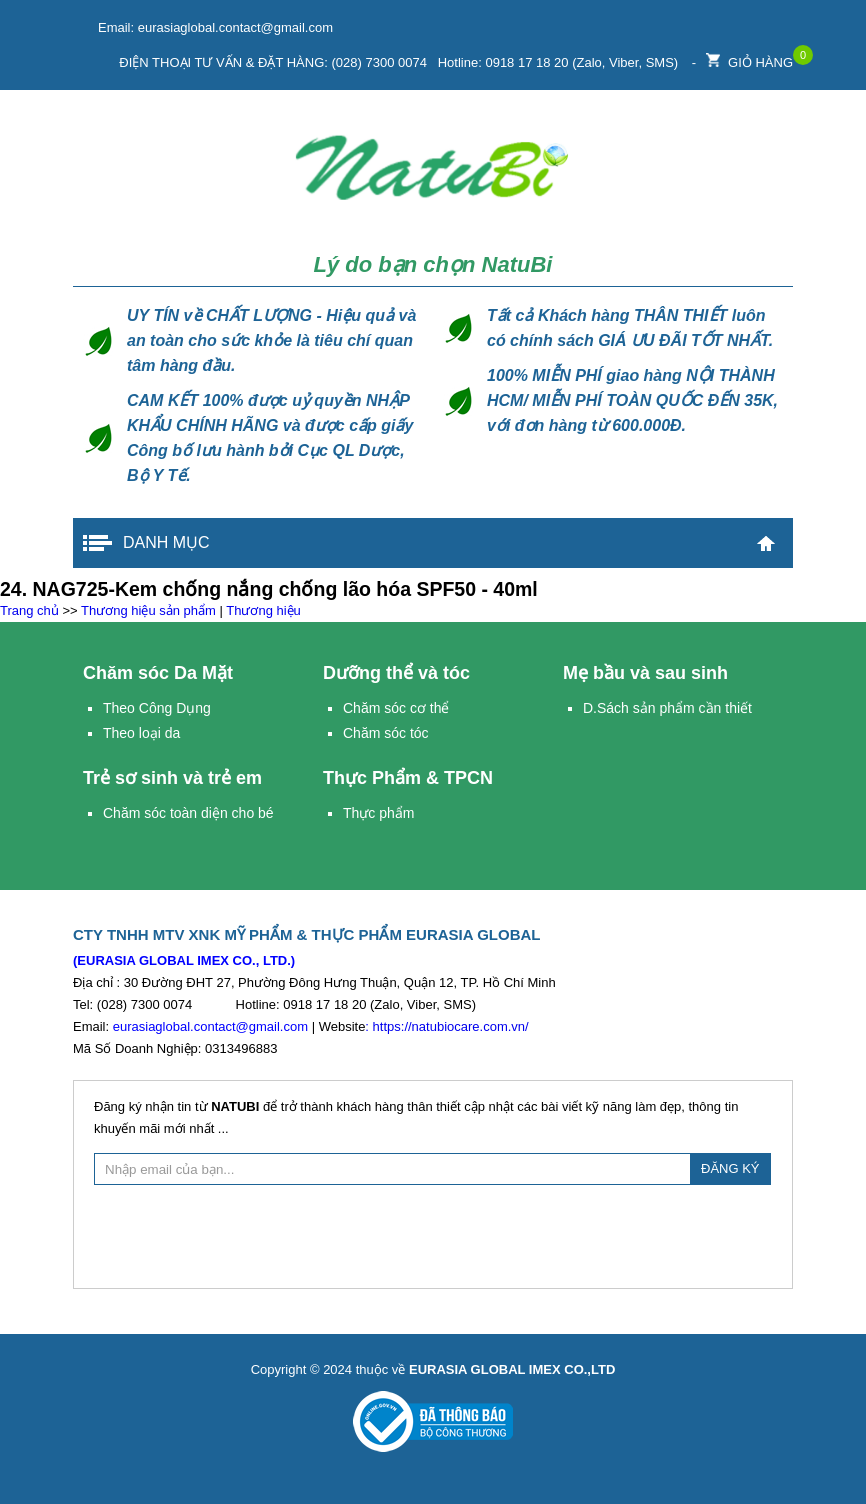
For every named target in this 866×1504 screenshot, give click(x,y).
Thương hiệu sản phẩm (148, 610)
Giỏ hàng (749, 57)
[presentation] (433, 1234)
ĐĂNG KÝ (730, 1168)
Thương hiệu (263, 610)
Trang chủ (766, 543)
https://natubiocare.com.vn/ (451, 1026)
